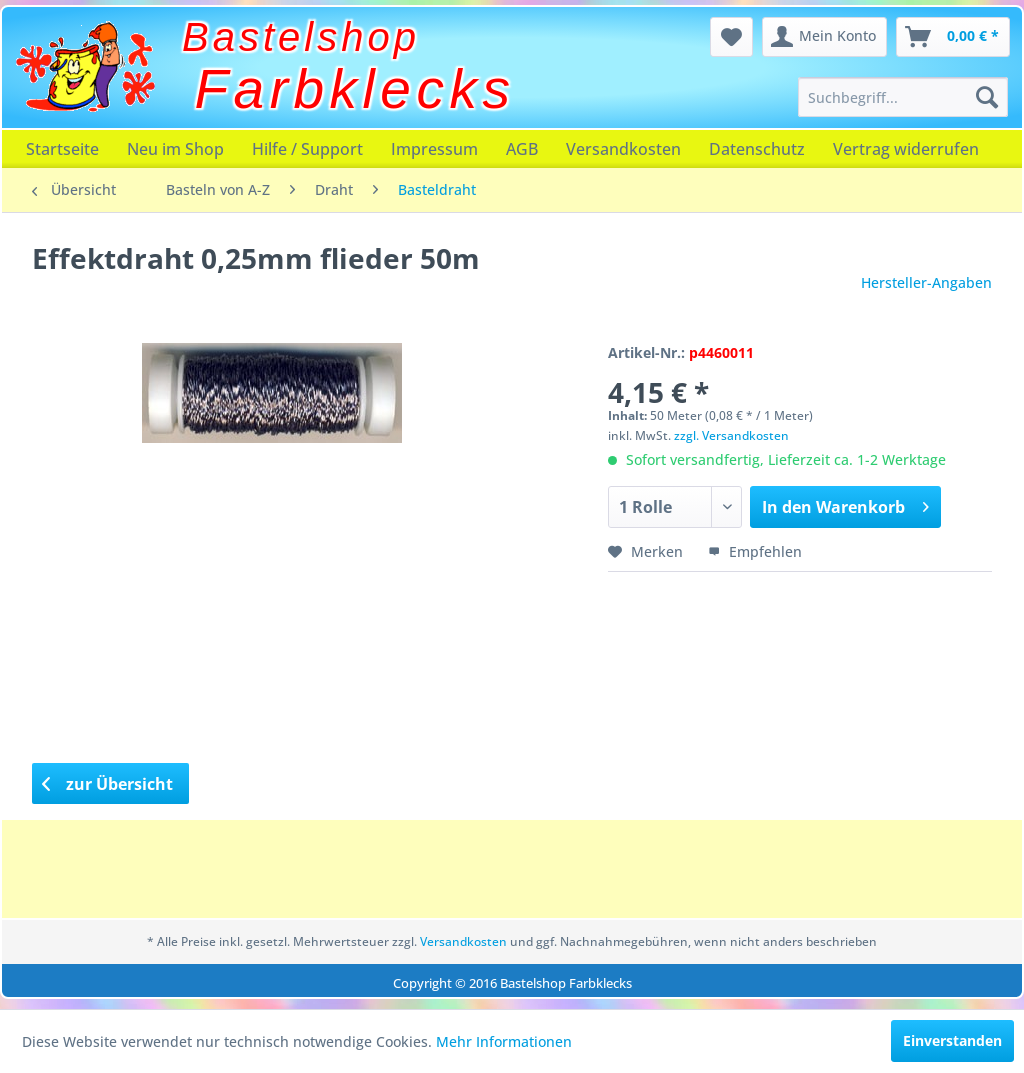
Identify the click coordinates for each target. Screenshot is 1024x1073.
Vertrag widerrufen (906, 149)
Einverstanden (952, 1040)
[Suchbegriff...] (903, 97)
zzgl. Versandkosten (731, 435)
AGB (522, 149)
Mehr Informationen (504, 1041)
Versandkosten (623, 149)
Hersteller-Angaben (926, 282)
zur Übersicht (108, 784)
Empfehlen (755, 551)
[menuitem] (903, 97)
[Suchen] (987, 97)
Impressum (434, 149)
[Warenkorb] (953, 37)
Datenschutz (757, 149)
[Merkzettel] (731, 37)
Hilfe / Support (307, 149)
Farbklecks (355, 89)
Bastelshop (301, 37)
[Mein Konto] (824, 37)
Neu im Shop (175, 149)
